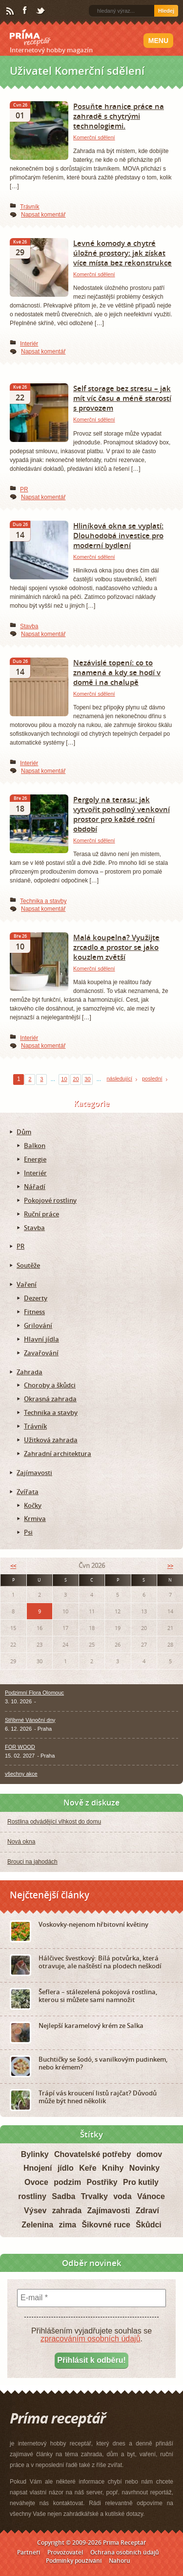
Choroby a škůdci (50, 1385)
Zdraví (147, 2210)
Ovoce (36, 2182)
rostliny (32, 2196)
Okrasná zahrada (50, 1398)
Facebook (25, 10)
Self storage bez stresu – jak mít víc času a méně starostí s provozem (122, 398)
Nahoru (119, 2560)
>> (170, 1565)
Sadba (63, 2196)
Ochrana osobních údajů (124, 2552)
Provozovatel (65, 2552)
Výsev (35, 2210)
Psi (28, 1532)
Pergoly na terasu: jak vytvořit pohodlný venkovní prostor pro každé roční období (121, 814)
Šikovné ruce (105, 2225)
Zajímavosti (34, 1472)
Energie (35, 1159)
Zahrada (29, 1371)
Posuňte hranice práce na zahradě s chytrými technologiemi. (118, 116)
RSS (10, 11)
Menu (158, 40)
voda (122, 2196)
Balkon (34, 1145)
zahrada (66, 2210)
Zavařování (41, 1352)
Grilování (38, 1325)
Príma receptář (30, 37)
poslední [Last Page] (152, 1078)
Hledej (166, 11)
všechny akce (21, 1774)
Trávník (30, 206)
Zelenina (37, 2225)
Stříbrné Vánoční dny (30, 1720)
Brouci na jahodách (32, 1861)
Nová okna (21, 1841)
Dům (24, 1131)
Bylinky (35, 2154)
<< (13, 1565)
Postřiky (102, 2182)
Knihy (112, 2168)
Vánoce (151, 2196)
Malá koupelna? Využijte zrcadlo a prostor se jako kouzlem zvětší (116, 947)
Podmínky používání (74, 2560)
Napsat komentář (43, 214)
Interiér (29, 343)
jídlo (66, 2168)
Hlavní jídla (41, 1339)
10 (64, 1079)
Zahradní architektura (57, 1453)
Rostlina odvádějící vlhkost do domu (54, 1821)
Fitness (34, 1311)
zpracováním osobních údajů (91, 2338)
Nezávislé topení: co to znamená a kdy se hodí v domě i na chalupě (117, 672)
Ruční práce (41, 1214)
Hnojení (37, 2168)
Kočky (32, 1505)
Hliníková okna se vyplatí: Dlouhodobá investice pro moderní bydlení (118, 535)
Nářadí (34, 1186)
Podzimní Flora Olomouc (34, 1692)
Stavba (29, 626)
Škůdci (148, 2225)
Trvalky (94, 2196)
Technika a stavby (43, 901)
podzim (67, 2182)
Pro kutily (141, 2182)
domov (149, 2154)
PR (24, 489)
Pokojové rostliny (50, 1200)
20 (76, 1079)
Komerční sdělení (94, 137)
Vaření (27, 1284)
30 (87, 1079)
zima (67, 2225)
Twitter (41, 11)
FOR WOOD (20, 1747)
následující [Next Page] (119, 1078)
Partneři (28, 2552)
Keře (88, 2168)
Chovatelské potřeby (92, 2154)
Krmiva (35, 1518)
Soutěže (28, 1265)
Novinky (144, 2168)
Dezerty (35, 1298)
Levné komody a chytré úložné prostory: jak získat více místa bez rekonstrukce (122, 252)
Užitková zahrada (51, 1439)
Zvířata (28, 1491)
